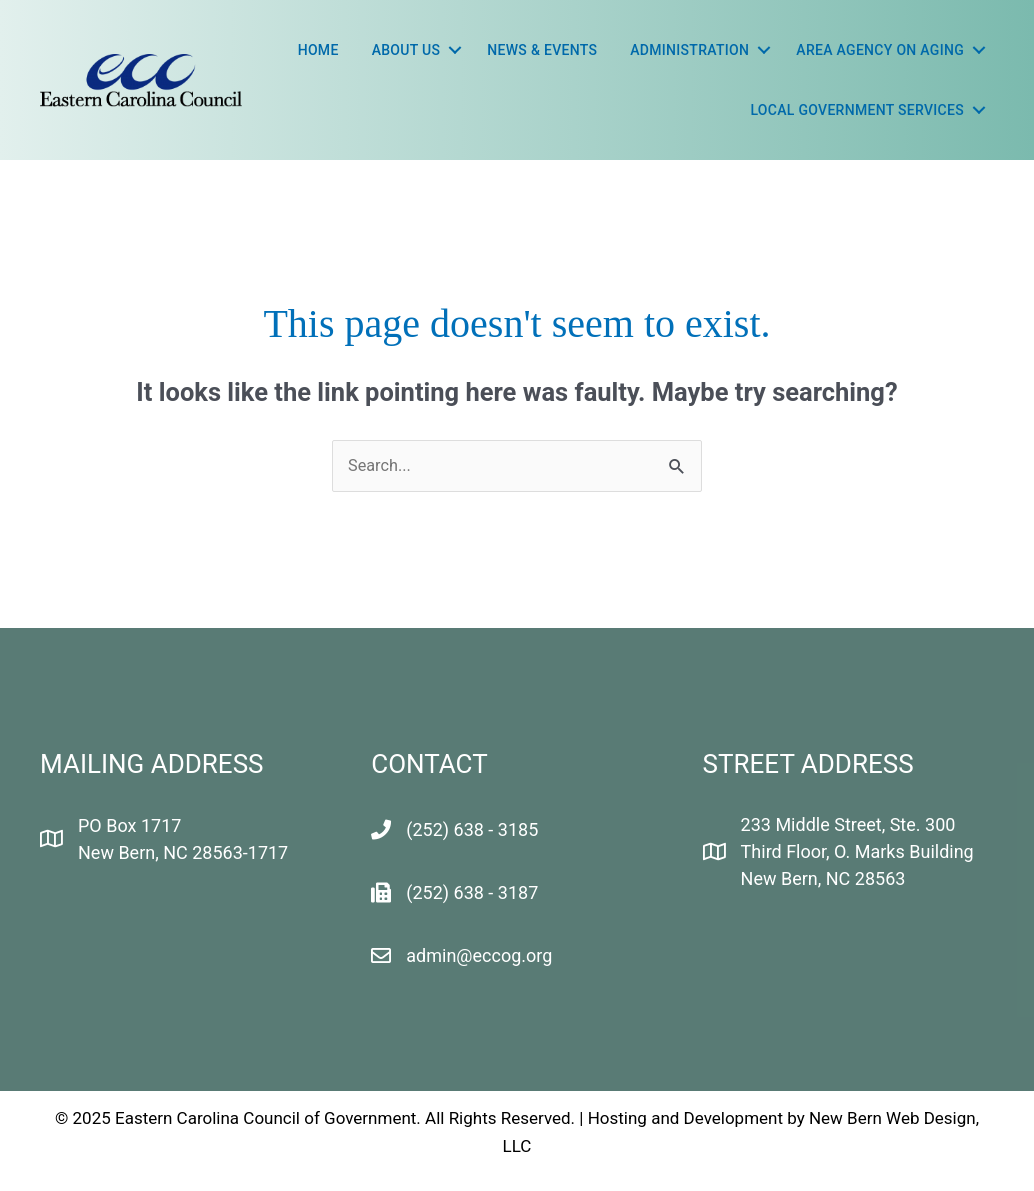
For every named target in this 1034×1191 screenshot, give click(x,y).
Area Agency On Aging (880, 50)
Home (318, 50)
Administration (689, 50)
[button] (455, 50)
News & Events (542, 50)
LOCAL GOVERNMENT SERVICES (857, 110)
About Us (406, 50)
